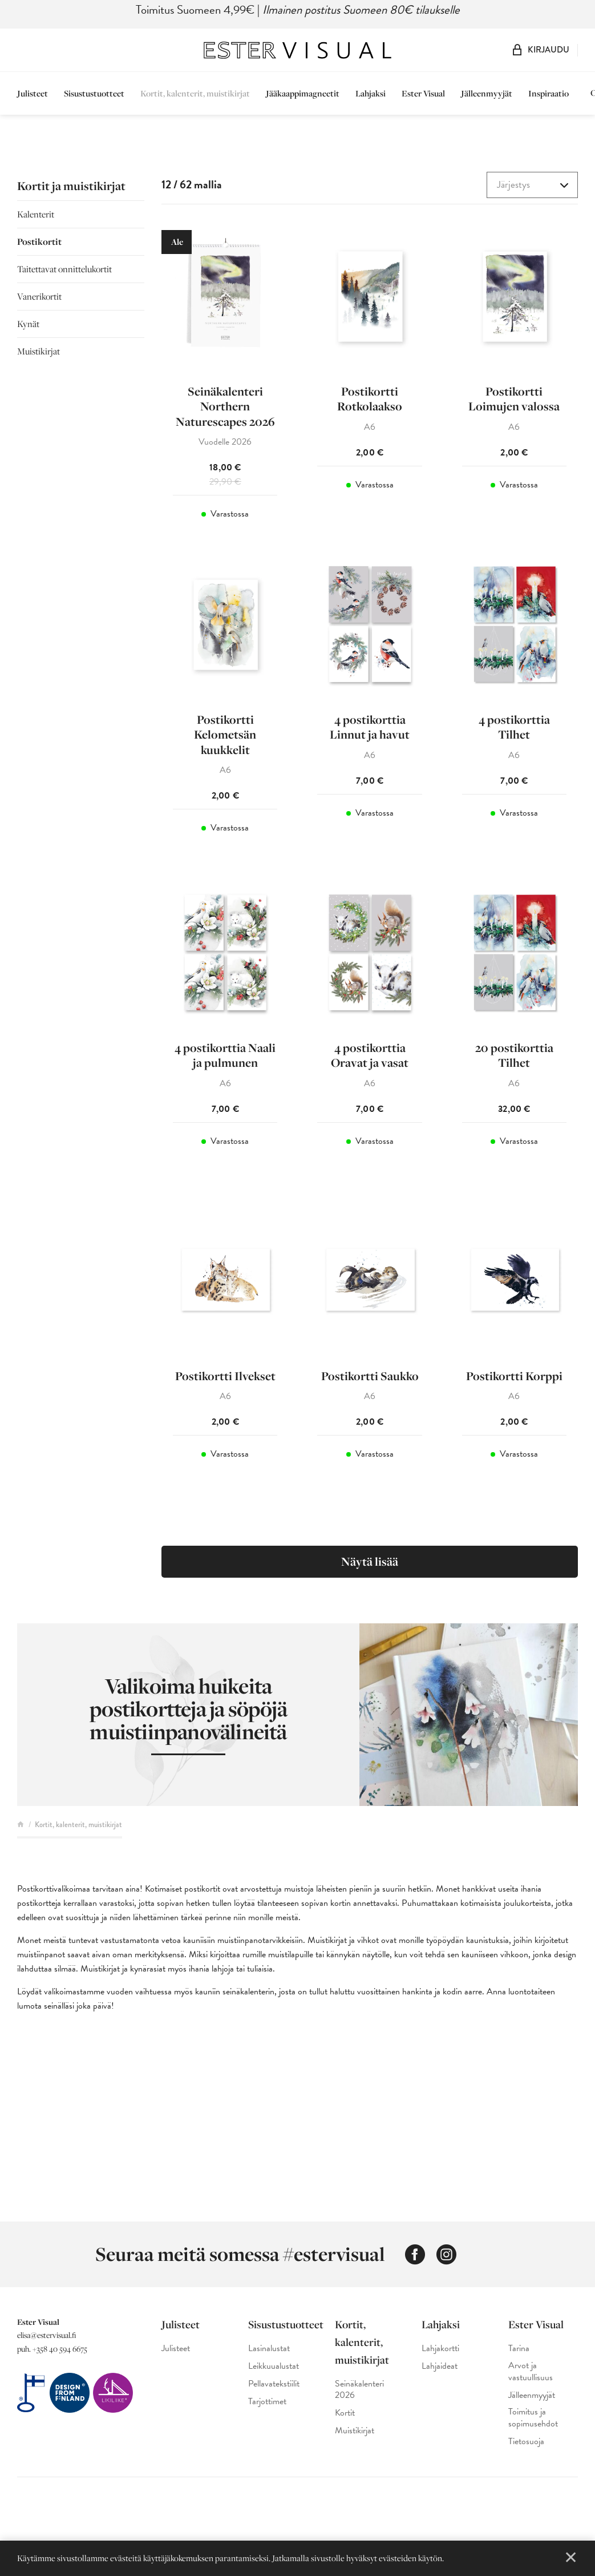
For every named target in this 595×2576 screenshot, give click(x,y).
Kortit (345, 2413)
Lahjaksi (370, 93)
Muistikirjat (38, 351)
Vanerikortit (39, 296)
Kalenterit (35, 214)
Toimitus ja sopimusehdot (533, 2418)
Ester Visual (423, 93)
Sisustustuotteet (94, 93)
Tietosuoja (526, 2442)
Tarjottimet (267, 2402)
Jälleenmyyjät (486, 93)
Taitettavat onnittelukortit (64, 269)
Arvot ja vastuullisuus (530, 2372)
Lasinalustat (269, 2349)
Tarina (518, 2349)
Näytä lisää (369, 1561)
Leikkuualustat (273, 2366)
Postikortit (39, 241)
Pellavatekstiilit (273, 2384)
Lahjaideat (440, 2366)
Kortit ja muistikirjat (71, 186)
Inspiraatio (548, 93)
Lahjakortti (440, 2349)
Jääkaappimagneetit (302, 93)
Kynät (28, 323)
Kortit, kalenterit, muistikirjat (195, 93)
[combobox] (532, 185)
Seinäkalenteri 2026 (359, 2390)
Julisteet (32, 93)
